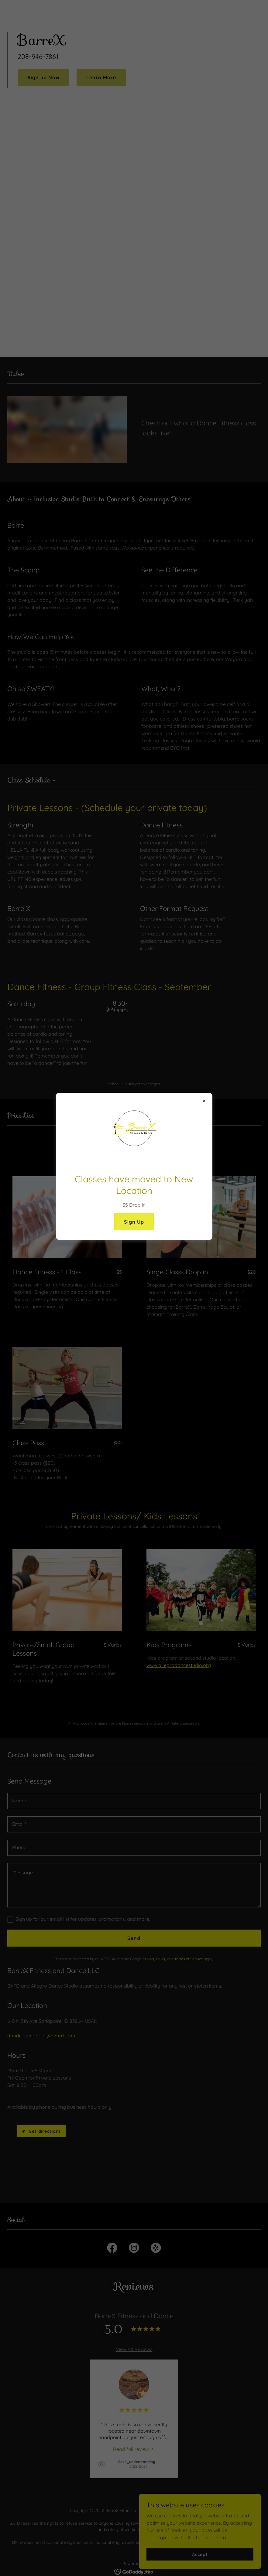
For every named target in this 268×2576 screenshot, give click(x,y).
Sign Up (134, 1222)
